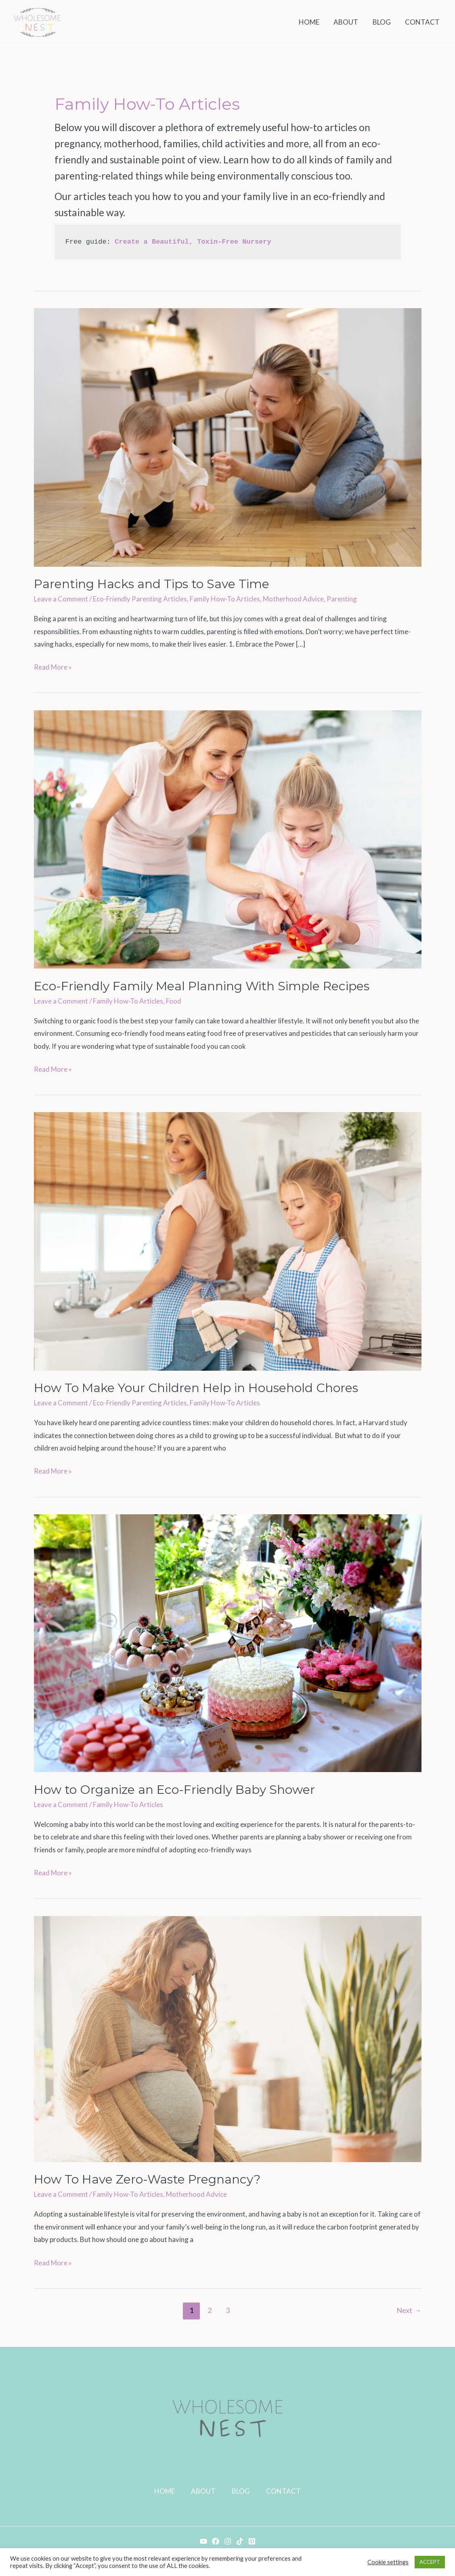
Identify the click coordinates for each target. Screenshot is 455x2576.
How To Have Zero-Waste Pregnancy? (147, 2179)
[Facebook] (215, 2541)
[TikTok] (239, 2541)
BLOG (241, 2491)
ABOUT (203, 2491)
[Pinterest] (252, 2541)
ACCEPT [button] (429, 2562)
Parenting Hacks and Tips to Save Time (151, 583)
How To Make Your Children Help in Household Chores (196, 1387)
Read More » (53, 666)
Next (408, 2310)
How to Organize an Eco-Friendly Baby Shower (174, 1789)
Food (173, 1001)
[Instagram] (227, 2541)
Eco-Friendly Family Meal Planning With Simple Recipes (201, 986)
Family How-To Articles (225, 599)
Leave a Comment (61, 599)
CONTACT (283, 2491)
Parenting (342, 599)
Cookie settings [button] (388, 2562)
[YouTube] (203, 2541)
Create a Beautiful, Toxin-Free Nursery (193, 242)
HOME (164, 2491)
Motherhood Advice (293, 599)
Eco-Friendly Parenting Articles (140, 599)
